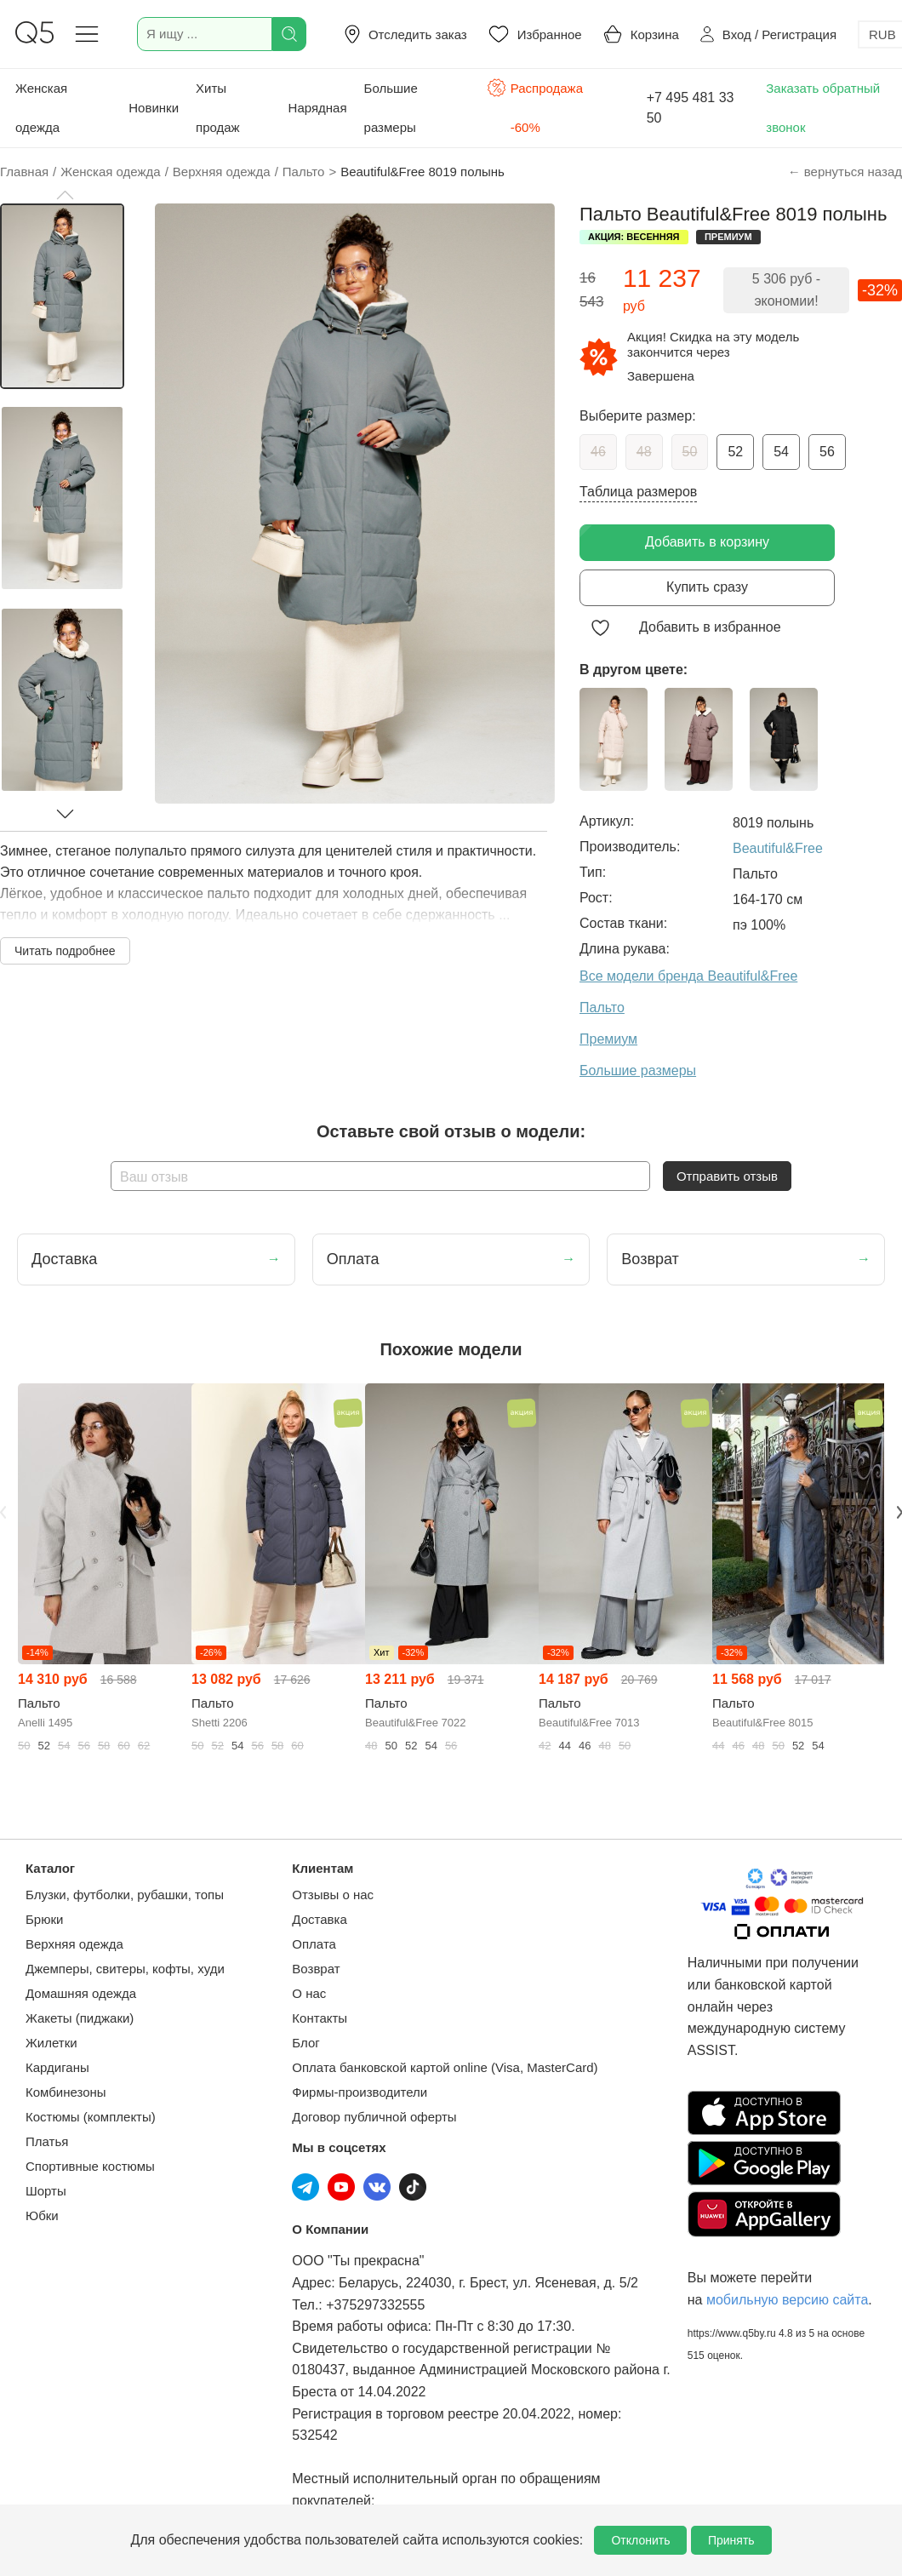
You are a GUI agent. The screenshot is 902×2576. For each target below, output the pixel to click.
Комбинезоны (66, 2092)
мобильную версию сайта (787, 2300)
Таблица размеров (638, 491)
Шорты (46, 2191)
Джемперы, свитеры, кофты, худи (125, 1968)
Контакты (319, 2018)
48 (644, 451)
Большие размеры (391, 108)
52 (735, 451)
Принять (731, 2540)
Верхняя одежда (74, 1944)
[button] (64, 194)
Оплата (314, 1944)
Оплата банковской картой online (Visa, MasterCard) (444, 2067)
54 (781, 451)
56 (827, 451)
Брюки (44, 1919)
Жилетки (51, 2042)
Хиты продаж (218, 108)
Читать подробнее (65, 951)
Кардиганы (57, 2067)
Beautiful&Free (778, 848)
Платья (47, 2141)
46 (598, 451)
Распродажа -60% (535, 106)
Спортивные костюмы (90, 2166)
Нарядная (317, 107)
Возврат (316, 1968)
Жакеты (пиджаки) (80, 2018)
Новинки (153, 107)
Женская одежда (41, 108)
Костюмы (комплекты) (91, 2116)
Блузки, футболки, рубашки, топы (125, 1894)
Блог (305, 2042)
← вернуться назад (845, 171)
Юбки (42, 2215)
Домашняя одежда (81, 1993)
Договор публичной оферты (374, 2116)
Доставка (319, 1919)
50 (690, 451)
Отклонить (640, 2540)
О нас (309, 1993)
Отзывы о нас (333, 1894)
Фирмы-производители (359, 2092)
